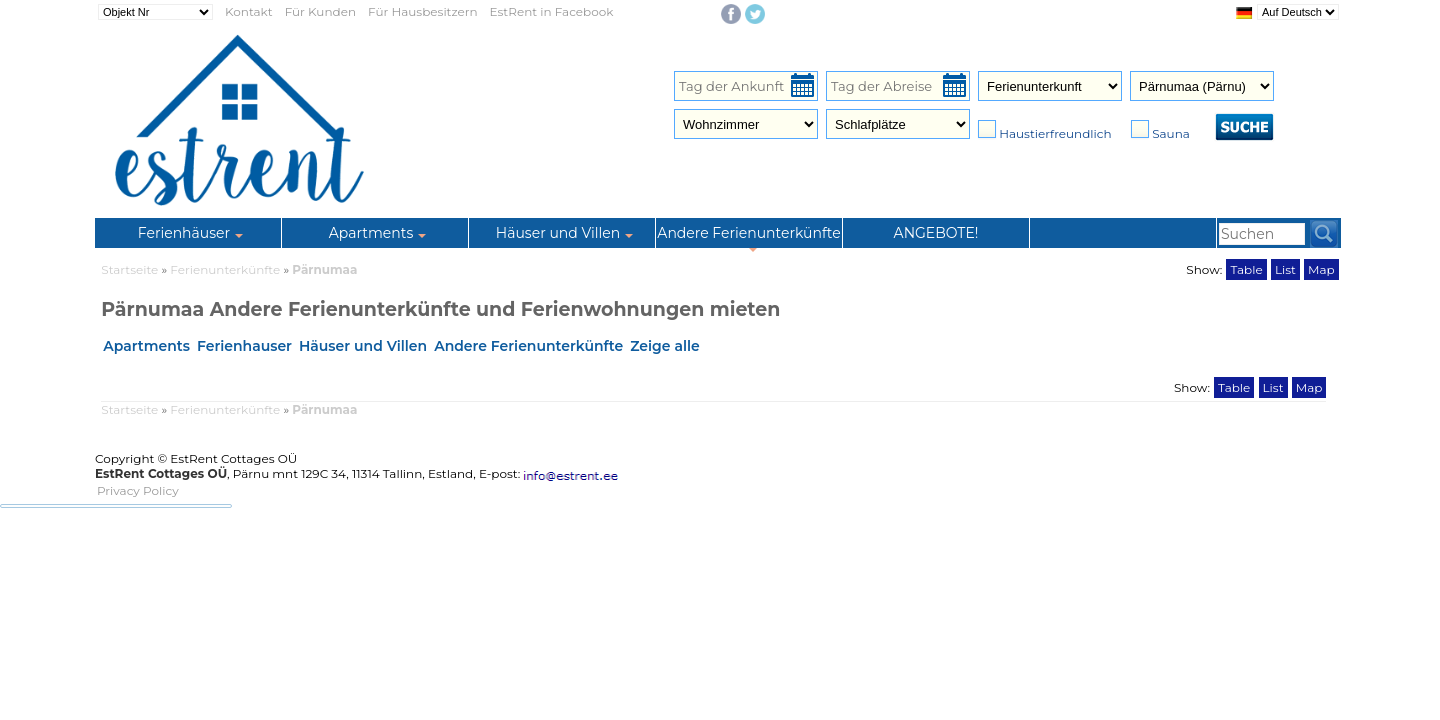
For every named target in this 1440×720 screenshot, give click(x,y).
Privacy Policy (138, 490)
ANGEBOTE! (936, 233)
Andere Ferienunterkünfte (528, 346)
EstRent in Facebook (552, 11)
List (1285, 269)
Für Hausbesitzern (423, 11)
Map (1321, 269)
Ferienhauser (244, 346)
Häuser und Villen (363, 346)
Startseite (129, 269)
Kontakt (249, 11)
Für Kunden (320, 11)
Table (1246, 269)
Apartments (146, 346)
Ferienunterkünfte (226, 269)
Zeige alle (665, 346)
